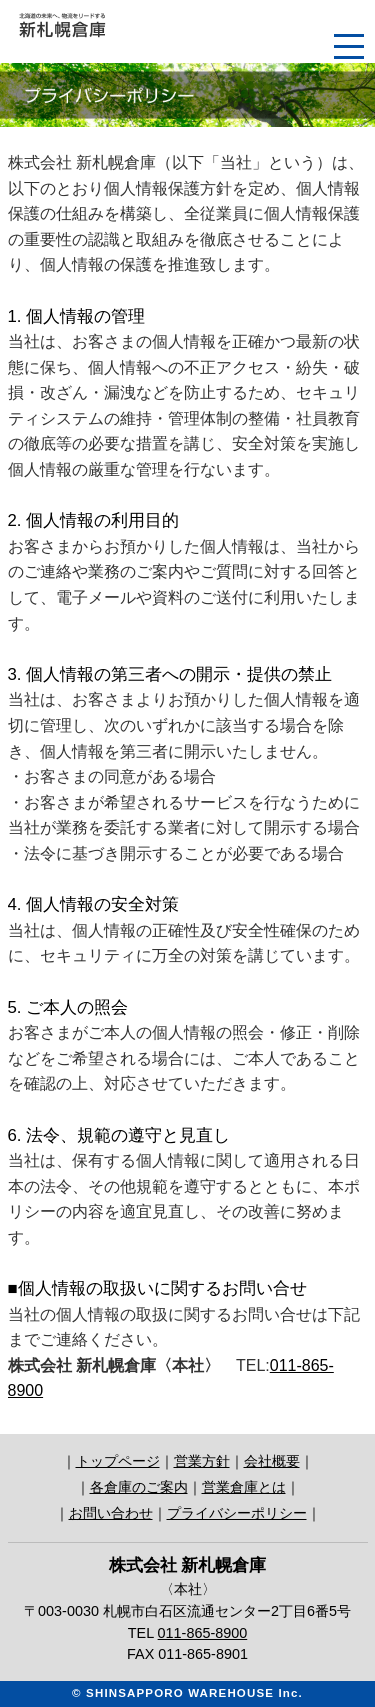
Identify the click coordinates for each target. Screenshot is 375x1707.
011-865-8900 (203, 1633)
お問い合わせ (111, 1513)
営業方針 (202, 1461)
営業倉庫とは (244, 1487)
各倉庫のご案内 (139, 1487)
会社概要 (272, 1461)
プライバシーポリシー (237, 1513)
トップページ (118, 1461)
